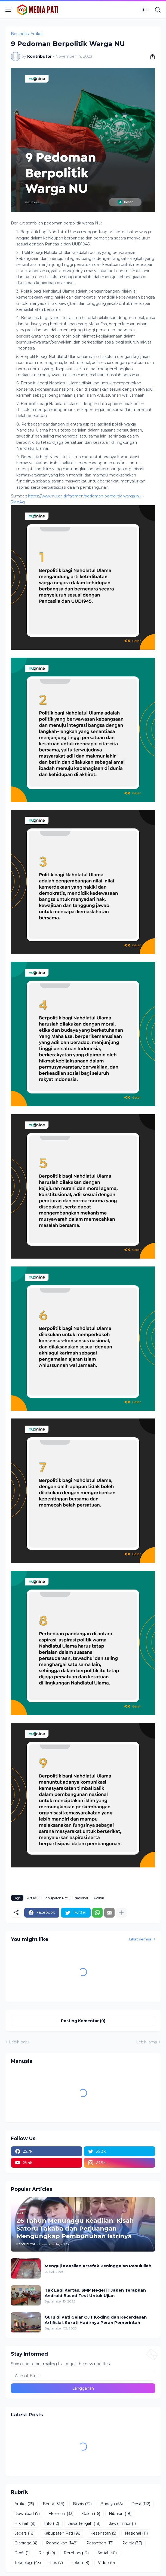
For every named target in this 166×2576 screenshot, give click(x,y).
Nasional (81, 1898)
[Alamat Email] (83, 2376)
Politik (99, 1898)
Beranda (19, 34)
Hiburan (120, 2514)
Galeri (91, 2514)
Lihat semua (140, 1939)
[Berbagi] (150, 56)
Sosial (107, 2553)
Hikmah (24, 2523)
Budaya (111, 2504)
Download (27, 2514)
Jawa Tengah (84, 2523)
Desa (140, 2504)
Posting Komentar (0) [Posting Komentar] (83, 2020)
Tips (56, 2563)
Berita (53, 2504)
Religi (46, 2553)
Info (51, 2523)
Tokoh (80, 2563)
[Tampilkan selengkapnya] (121, 1913)
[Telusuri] (158, 9)
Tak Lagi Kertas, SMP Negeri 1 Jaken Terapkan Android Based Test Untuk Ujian (95, 2293)
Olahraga (25, 2543)
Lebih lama (146, 2042)
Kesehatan (103, 2533)
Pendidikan (62, 2543)
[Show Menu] (8, 9)
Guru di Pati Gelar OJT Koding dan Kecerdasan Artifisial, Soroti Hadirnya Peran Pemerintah (96, 2319)
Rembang (76, 2553)
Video (106, 2563)
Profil (22, 2553)
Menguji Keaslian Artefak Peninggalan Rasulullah (98, 2265)
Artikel (36, 34)
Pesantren (99, 2543)
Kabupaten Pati (56, 1898)
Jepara (24, 2533)
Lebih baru (19, 2042)
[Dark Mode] (145, 9)
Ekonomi (60, 2514)
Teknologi (27, 2563)
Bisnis (82, 2504)
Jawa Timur (122, 2523)
